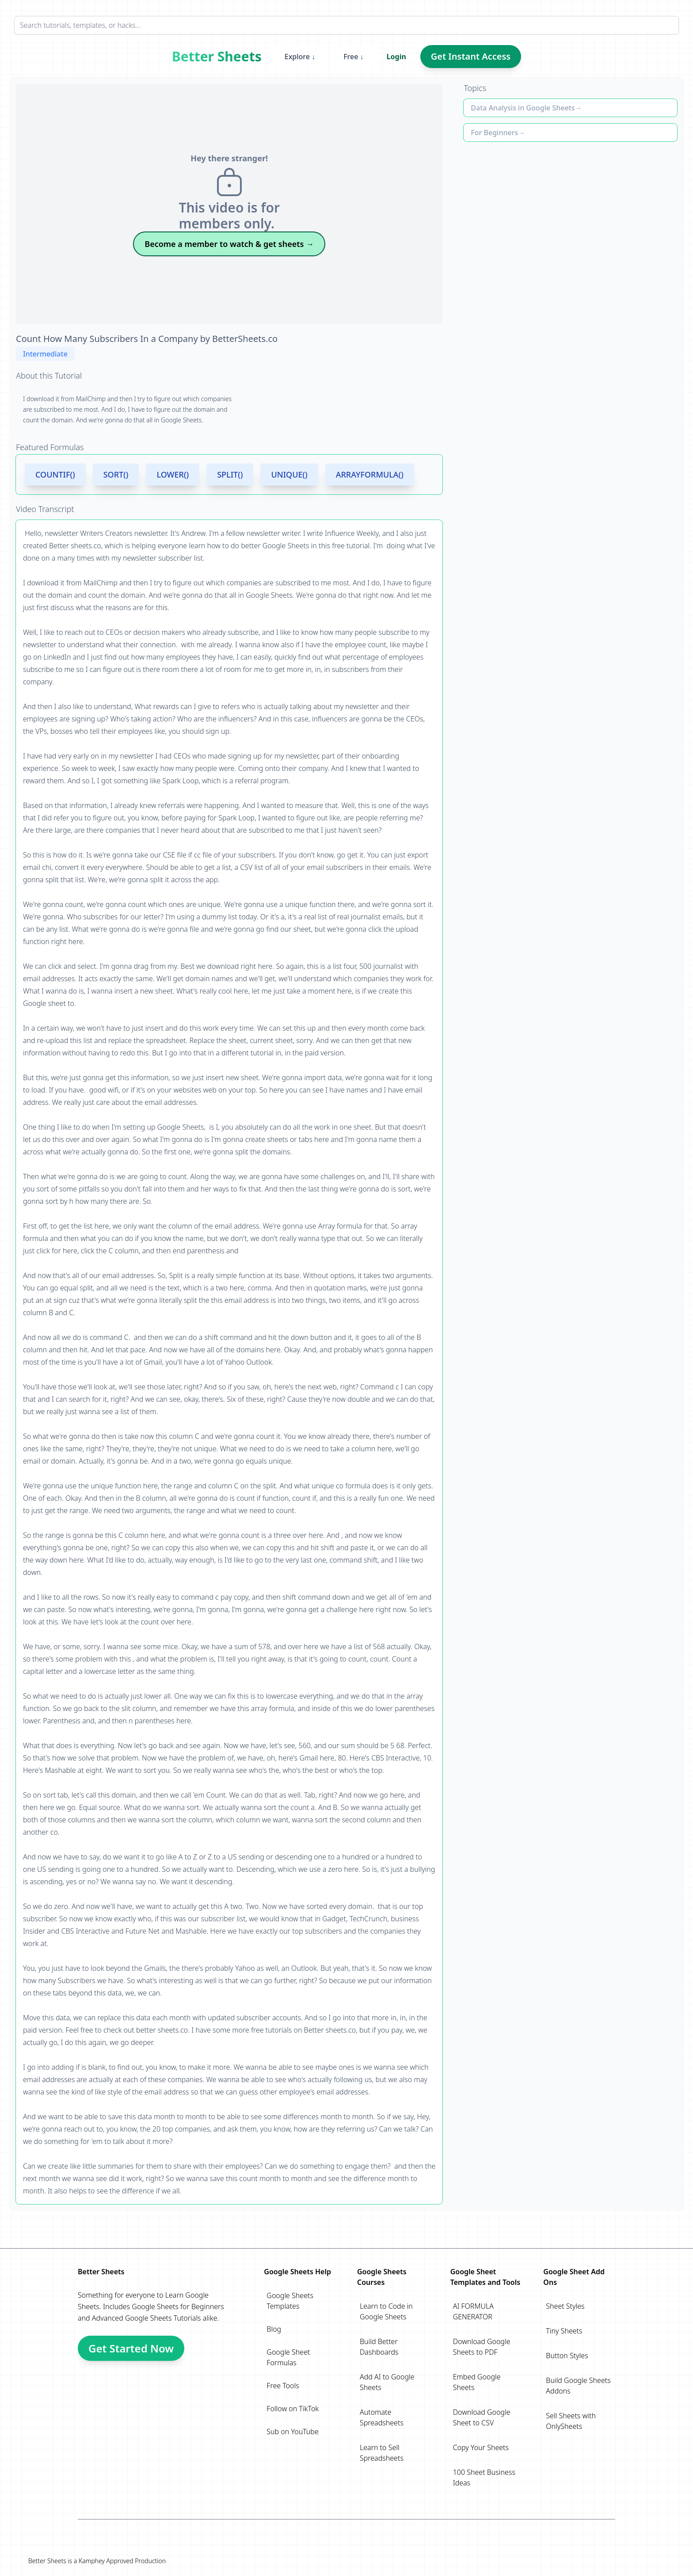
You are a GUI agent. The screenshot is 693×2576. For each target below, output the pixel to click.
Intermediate (45, 354)
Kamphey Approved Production (122, 2561)
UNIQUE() (289, 474)
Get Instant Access (470, 56)
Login (396, 56)
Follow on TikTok (293, 2408)
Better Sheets (217, 56)
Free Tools (283, 2385)
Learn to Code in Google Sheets (386, 2311)
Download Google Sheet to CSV (481, 2417)
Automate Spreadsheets (382, 2417)
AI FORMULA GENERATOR (473, 2311)
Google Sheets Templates (290, 2301)
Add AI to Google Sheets (387, 2382)
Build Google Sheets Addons (578, 2385)
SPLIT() (230, 474)
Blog (274, 2329)
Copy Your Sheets (481, 2447)
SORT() (116, 474)
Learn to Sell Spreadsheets (382, 2453)
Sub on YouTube (292, 2431)
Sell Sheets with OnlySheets (571, 2421)
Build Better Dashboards (379, 2347)
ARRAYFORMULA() (370, 474)
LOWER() (172, 474)
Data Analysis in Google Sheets (523, 108)
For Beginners (494, 132)
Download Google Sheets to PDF (481, 2347)
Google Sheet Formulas (288, 2357)
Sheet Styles (565, 2306)
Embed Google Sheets (477, 2382)
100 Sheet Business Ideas (484, 2477)
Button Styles (567, 2355)
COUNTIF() (55, 474)
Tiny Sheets (564, 2331)
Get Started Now (131, 2348)
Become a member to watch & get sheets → (229, 244)
